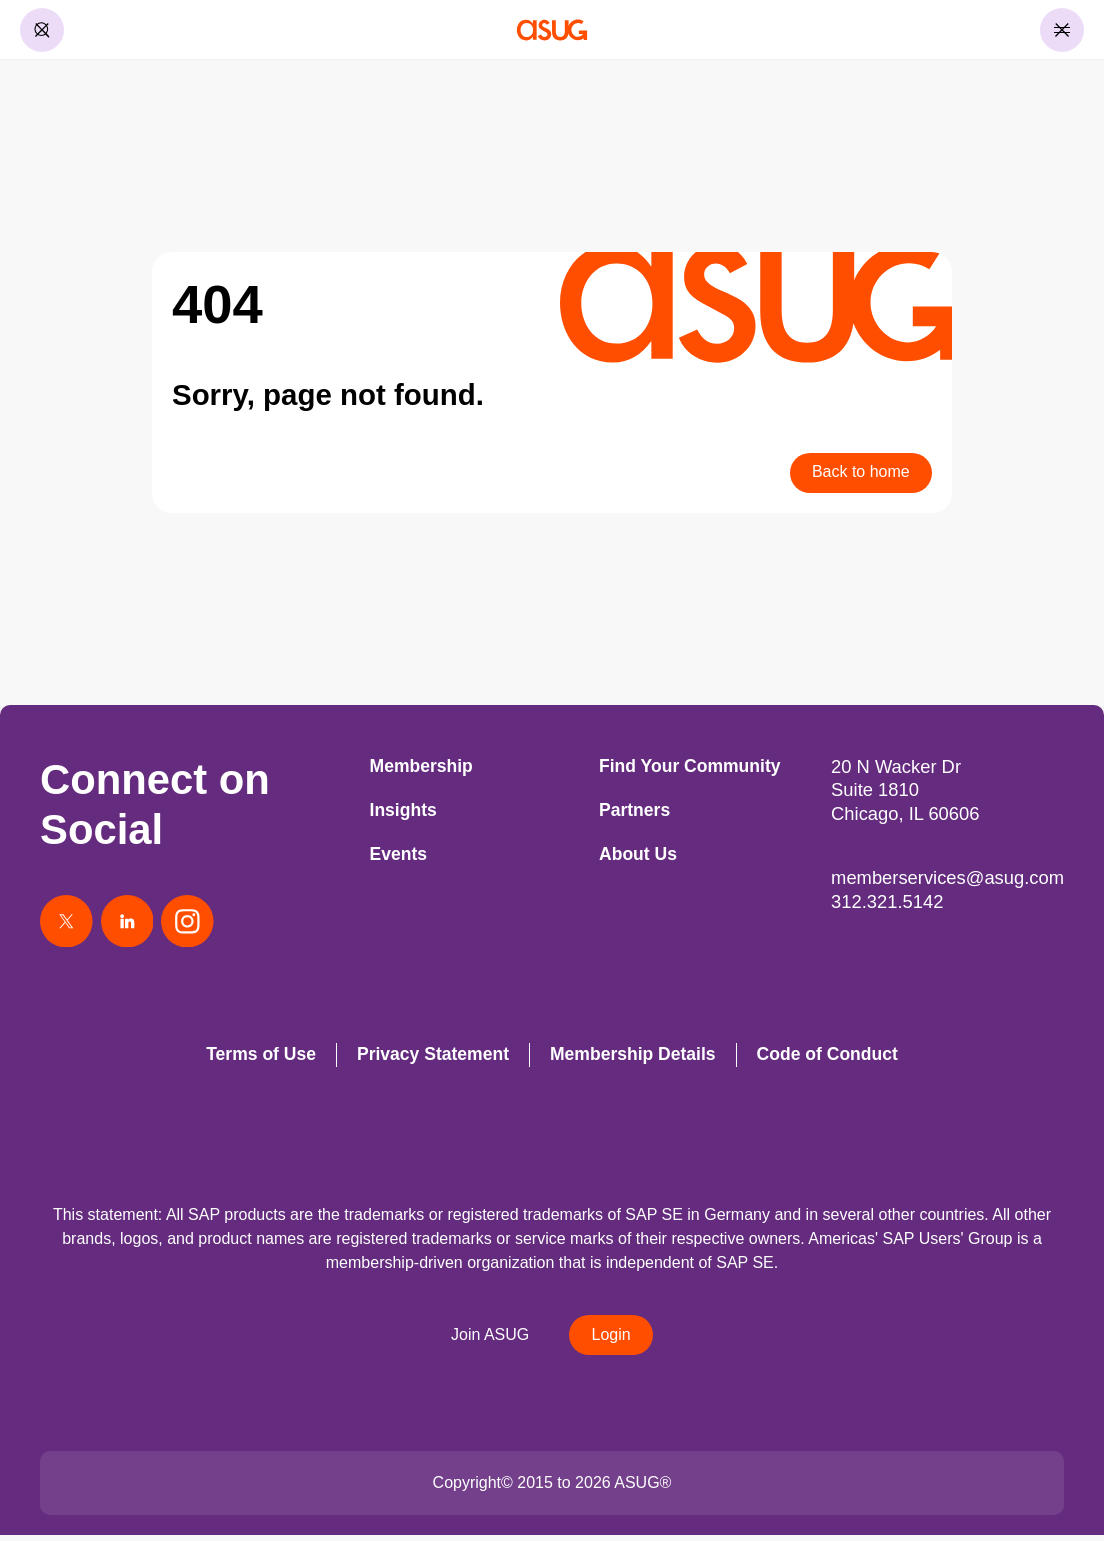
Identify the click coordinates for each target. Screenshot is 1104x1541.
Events (399, 854)
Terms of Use (261, 1059)
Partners (634, 810)
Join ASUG (488, 1339)
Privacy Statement (433, 1059)
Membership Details (633, 1059)
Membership (421, 766)
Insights (403, 810)
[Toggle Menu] (1062, 30)
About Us (638, 854)
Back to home (859, 472)
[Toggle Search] (42, 30)
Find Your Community (689, 766)
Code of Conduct (827, 1059)
